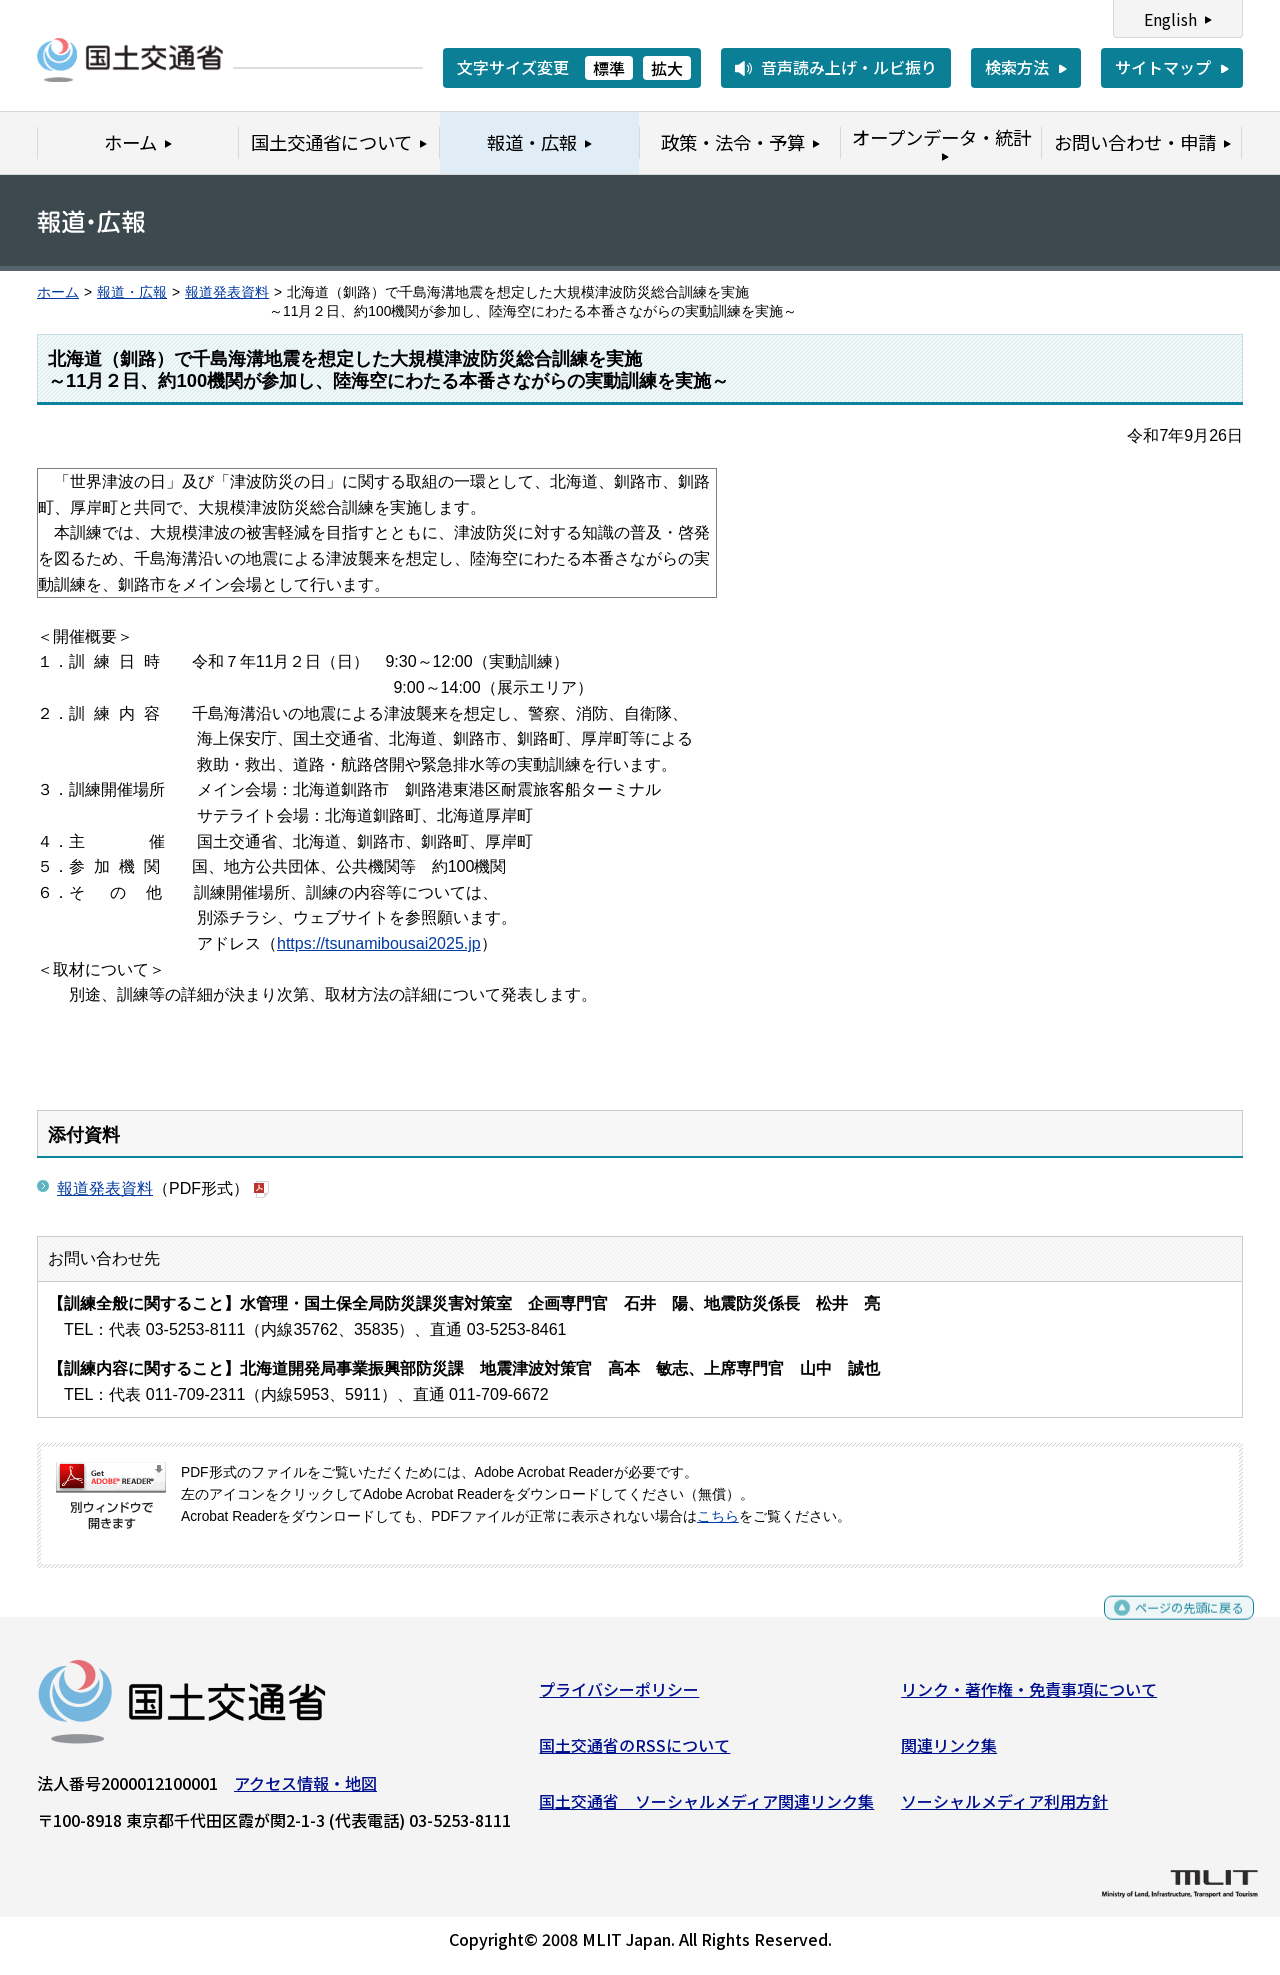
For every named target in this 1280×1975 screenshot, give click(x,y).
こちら (718, 1516)
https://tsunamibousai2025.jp (379, 943)
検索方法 (1017, 67)
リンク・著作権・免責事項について (1029, 1697)
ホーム (58, 292)
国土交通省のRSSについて (634, 1753)
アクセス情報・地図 (305, 1791)
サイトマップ (1163, 67)
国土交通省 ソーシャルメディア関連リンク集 (706, 1808)
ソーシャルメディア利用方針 (1004, 1808)
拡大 (667, 68)
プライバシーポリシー (619, 1697)
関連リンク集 (949, 1753)
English (1170, 19)
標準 (609, 68)
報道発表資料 (227, 292)
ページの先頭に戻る (1172, 1624)
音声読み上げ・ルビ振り (849, 67)
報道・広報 (132, 292)
